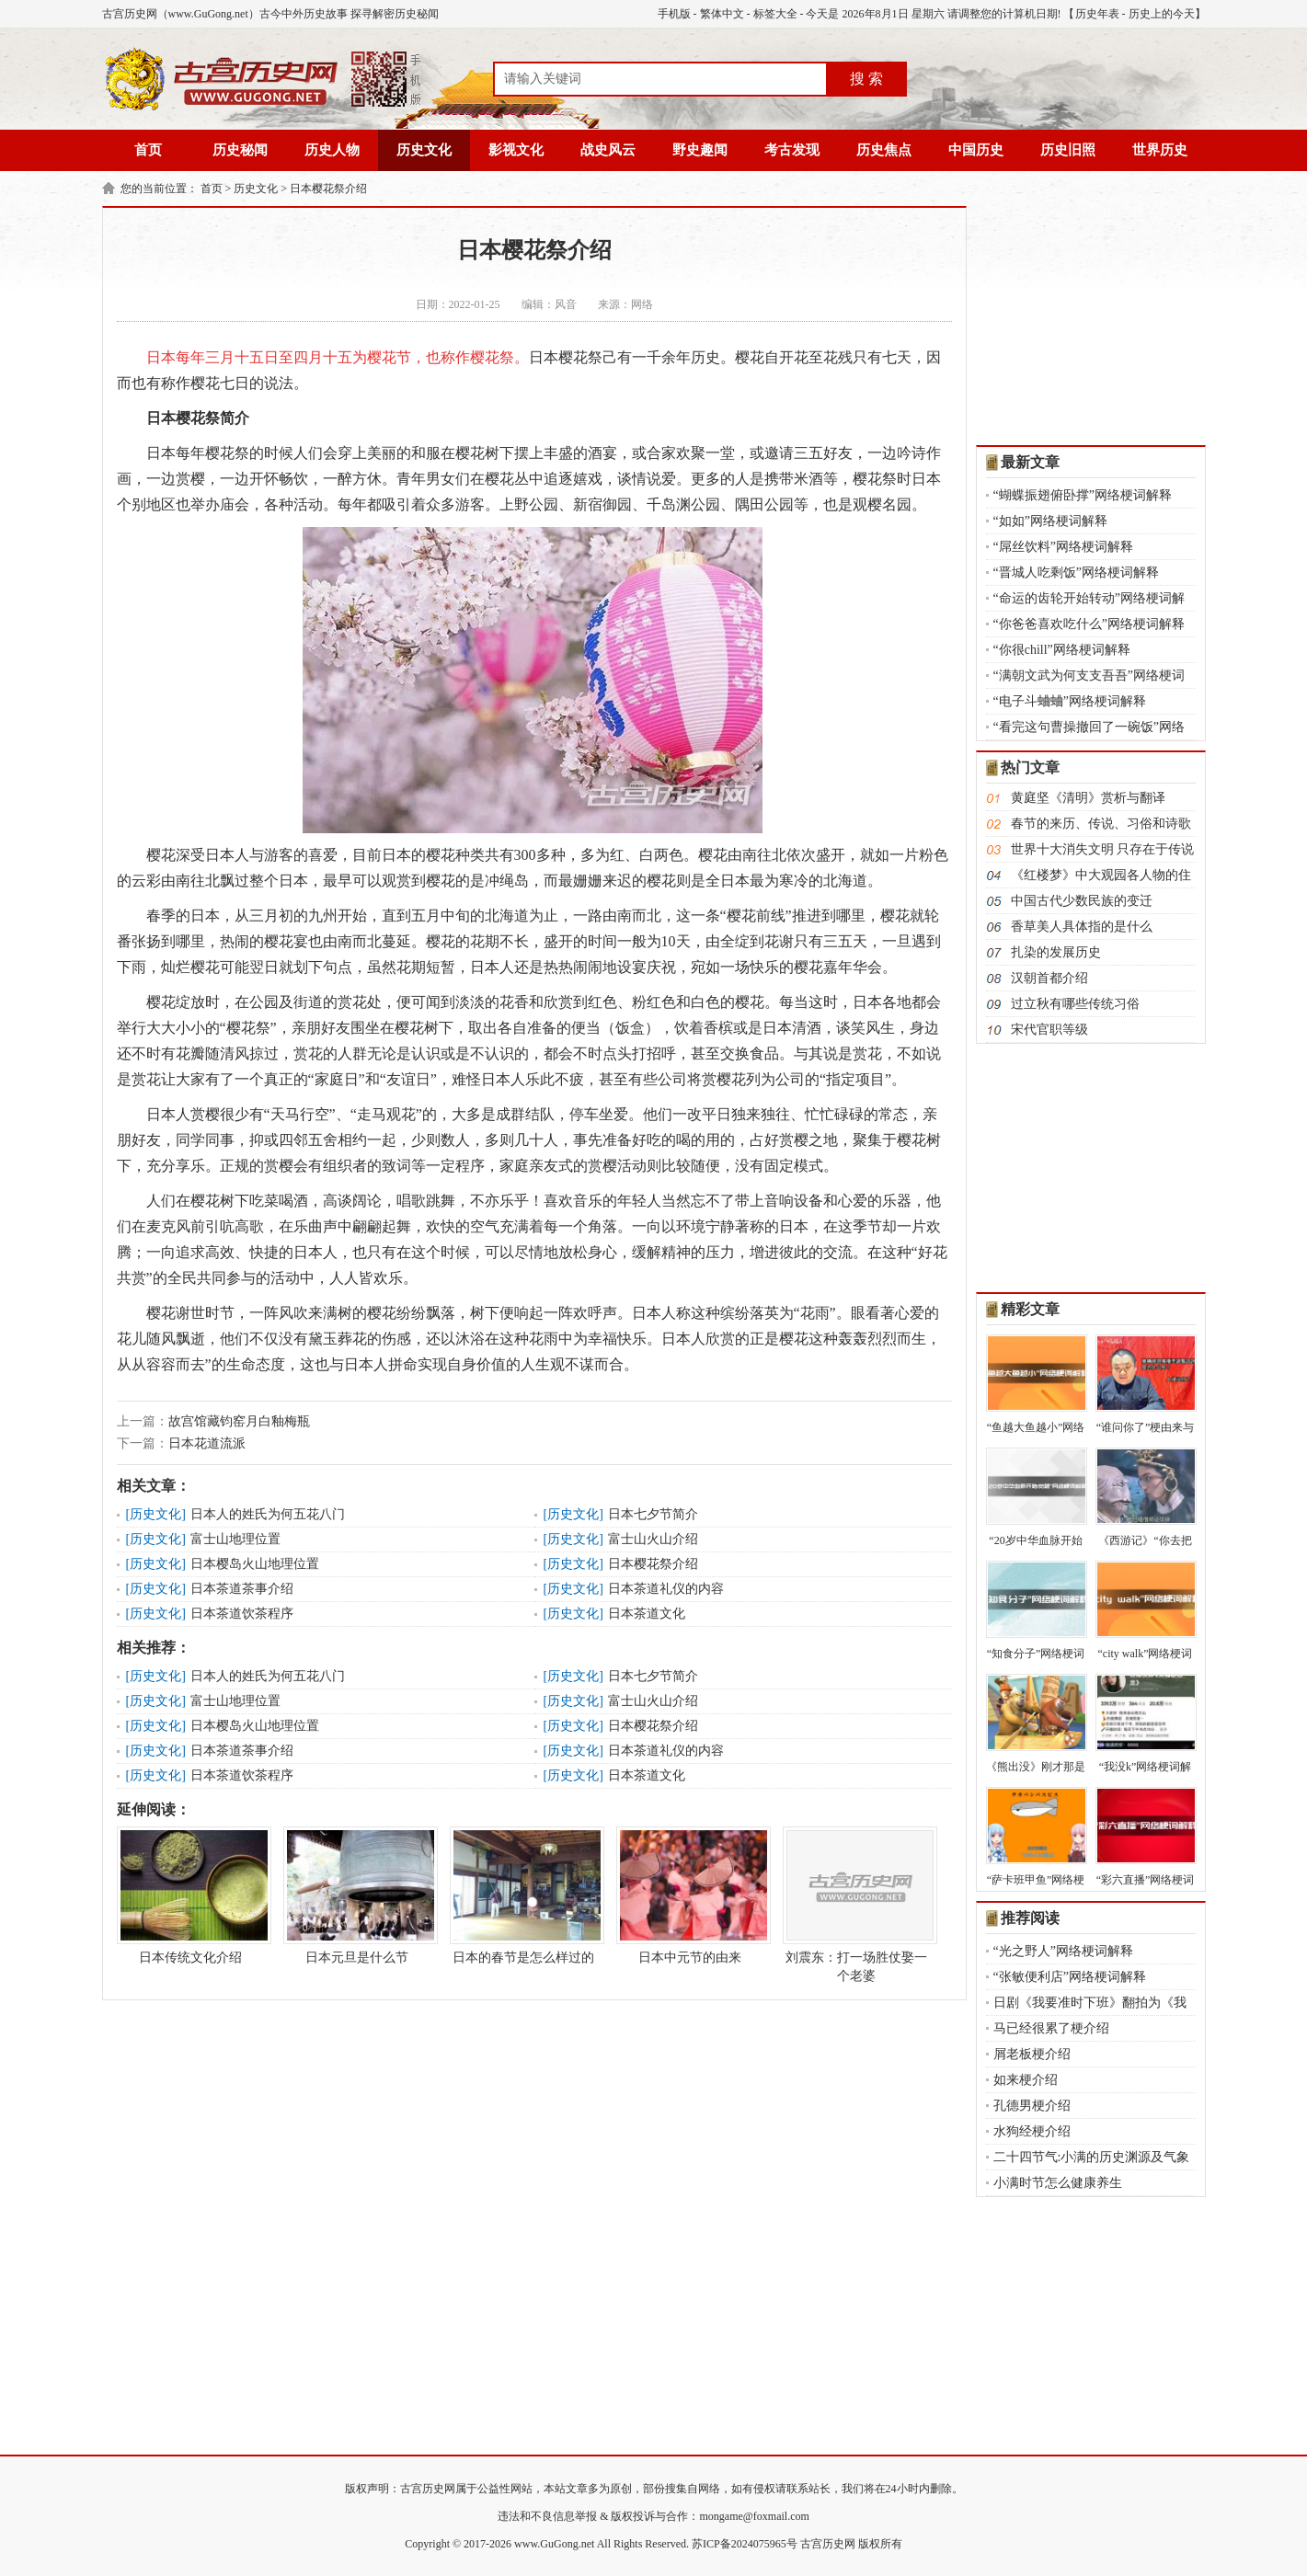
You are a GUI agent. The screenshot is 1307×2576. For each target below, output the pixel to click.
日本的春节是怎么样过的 (523, 1895)
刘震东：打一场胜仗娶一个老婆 (856, 1904)
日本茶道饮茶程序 (241, 1613)
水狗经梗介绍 (1032, 2131)
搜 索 (866, 78)
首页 (148, 150)
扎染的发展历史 (1056, 952)
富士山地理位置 (235, 1539)
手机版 (674, 13)
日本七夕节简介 (653, 1514)
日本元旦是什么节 (356, 1895)
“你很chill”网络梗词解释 (1061, 650)
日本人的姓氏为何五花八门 (267, 1514)
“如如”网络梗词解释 (1050, 521)
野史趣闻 (700, 150)
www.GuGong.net (554, 2543)
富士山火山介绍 (653, 1539)
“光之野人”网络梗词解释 (1063, 1951)
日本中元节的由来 (689, 1895)
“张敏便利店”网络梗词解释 (1069, 1977)
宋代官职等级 (1049, 1029)
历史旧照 (1067, 150)
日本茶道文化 (646, 1613)
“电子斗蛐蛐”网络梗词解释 (1069, 701)
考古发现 (792, 150)
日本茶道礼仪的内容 (666, 1589)
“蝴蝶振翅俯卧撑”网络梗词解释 (1082, 495)
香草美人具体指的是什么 (1081, 926)
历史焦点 (883, 150)
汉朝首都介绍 (1049, 978)
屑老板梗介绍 (1032, 2054)
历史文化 (424, 150)
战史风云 (608, 150)
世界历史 (1159, 150)
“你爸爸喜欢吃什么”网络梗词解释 (1089, 624)
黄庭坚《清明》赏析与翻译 (1088, 798)
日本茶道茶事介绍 (241, 1589)
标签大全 (775, 13)
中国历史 (975, 150)
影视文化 (516, 150)
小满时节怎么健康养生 (1057, 2183)
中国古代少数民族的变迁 (1081, 901)
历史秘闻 (240, 150)
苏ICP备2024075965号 (744, 2543)
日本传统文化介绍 (190, 1895)
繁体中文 (722, 13)
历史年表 (1097, 13)
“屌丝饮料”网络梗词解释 (1063, 547)
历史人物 (332, 150)
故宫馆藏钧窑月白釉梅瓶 (239, 1421)
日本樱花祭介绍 (328, 188)
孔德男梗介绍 (1032, 2105)
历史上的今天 (1162, 13)
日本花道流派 (207, 1443)
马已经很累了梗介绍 (1051, 2028)
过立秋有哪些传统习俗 (1075, 1004)
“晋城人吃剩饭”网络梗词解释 (1076, 572)
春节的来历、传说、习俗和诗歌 (1101, 823)
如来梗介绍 (1025, 2080)
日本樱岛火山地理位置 (254, 1564)
